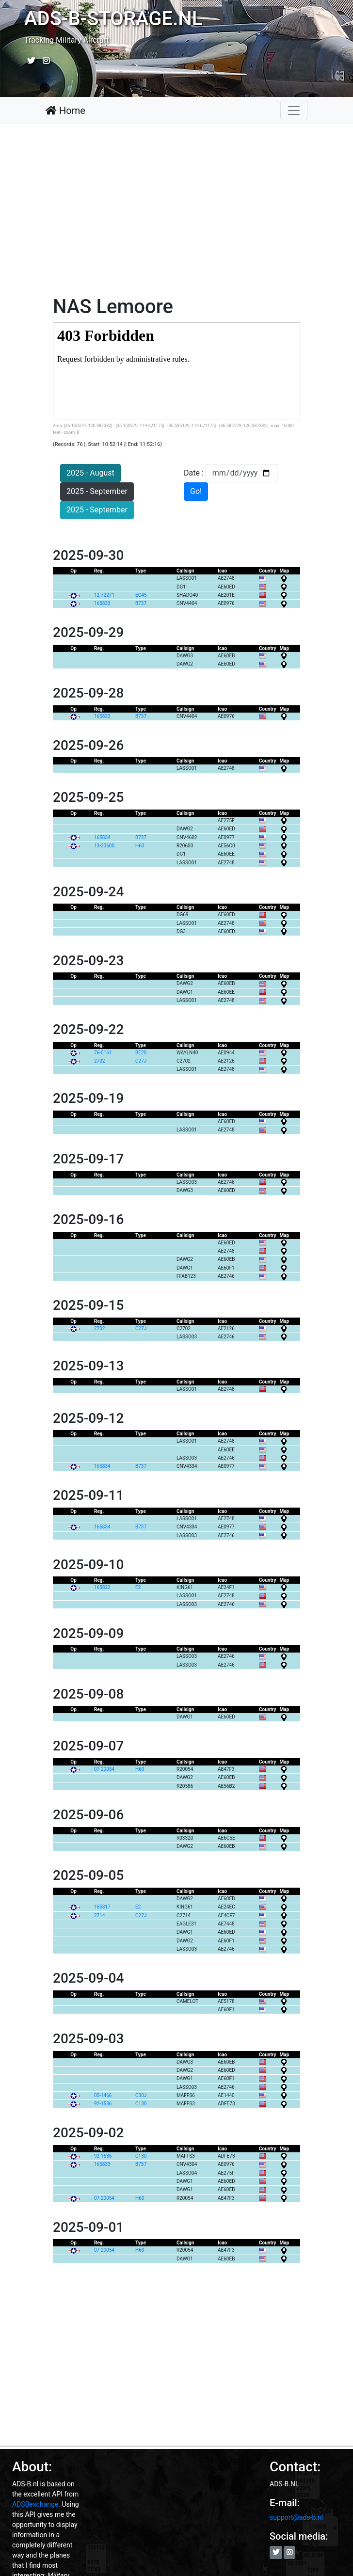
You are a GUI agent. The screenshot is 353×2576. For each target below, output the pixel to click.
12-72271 (104, 595)
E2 (138, 1587)
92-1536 (103, 2103)
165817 (102, 1906)
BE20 (141, 1052)
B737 (141, 603)
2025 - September (97, 491)
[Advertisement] (176, 212)
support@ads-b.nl (296, 2517)
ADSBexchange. (36, 2504)
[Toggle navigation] (293, 110)
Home (65, 110)
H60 (140, 845)
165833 (102, 603)
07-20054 (104, 1769)
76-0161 (103, 1052)
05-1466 (103, 2095)
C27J (141, 1061)
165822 (102, 1587)
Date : (195, 472)
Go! (196, 491)
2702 (99, 1061)
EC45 (141, 595)
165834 (102, 837)
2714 (99, 1915)
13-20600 (104, 845)
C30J (141, 2095)
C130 (141, 2103)
